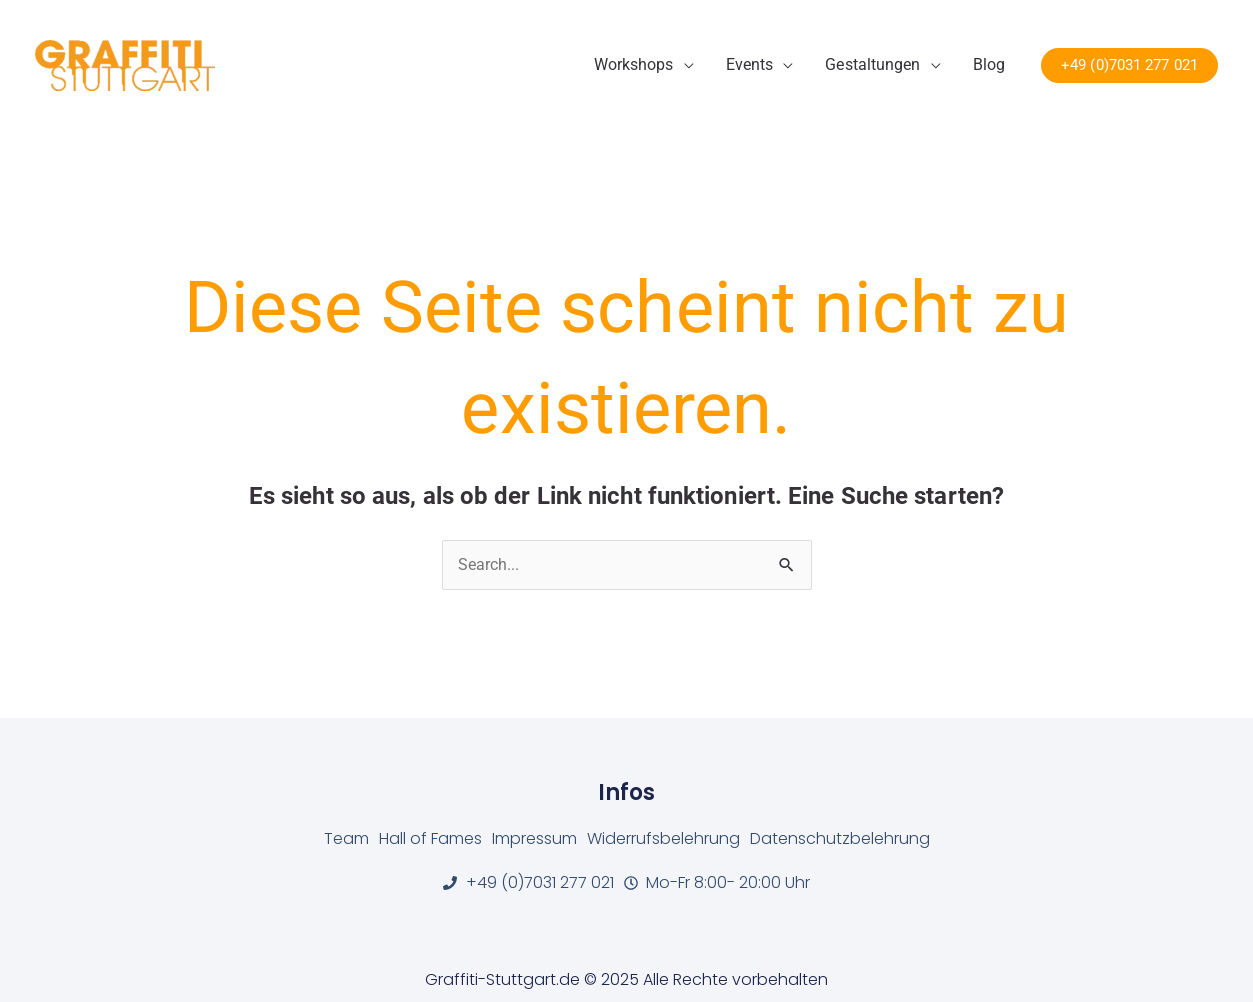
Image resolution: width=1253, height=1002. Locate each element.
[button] (1129, 65)
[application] (684, 65)
